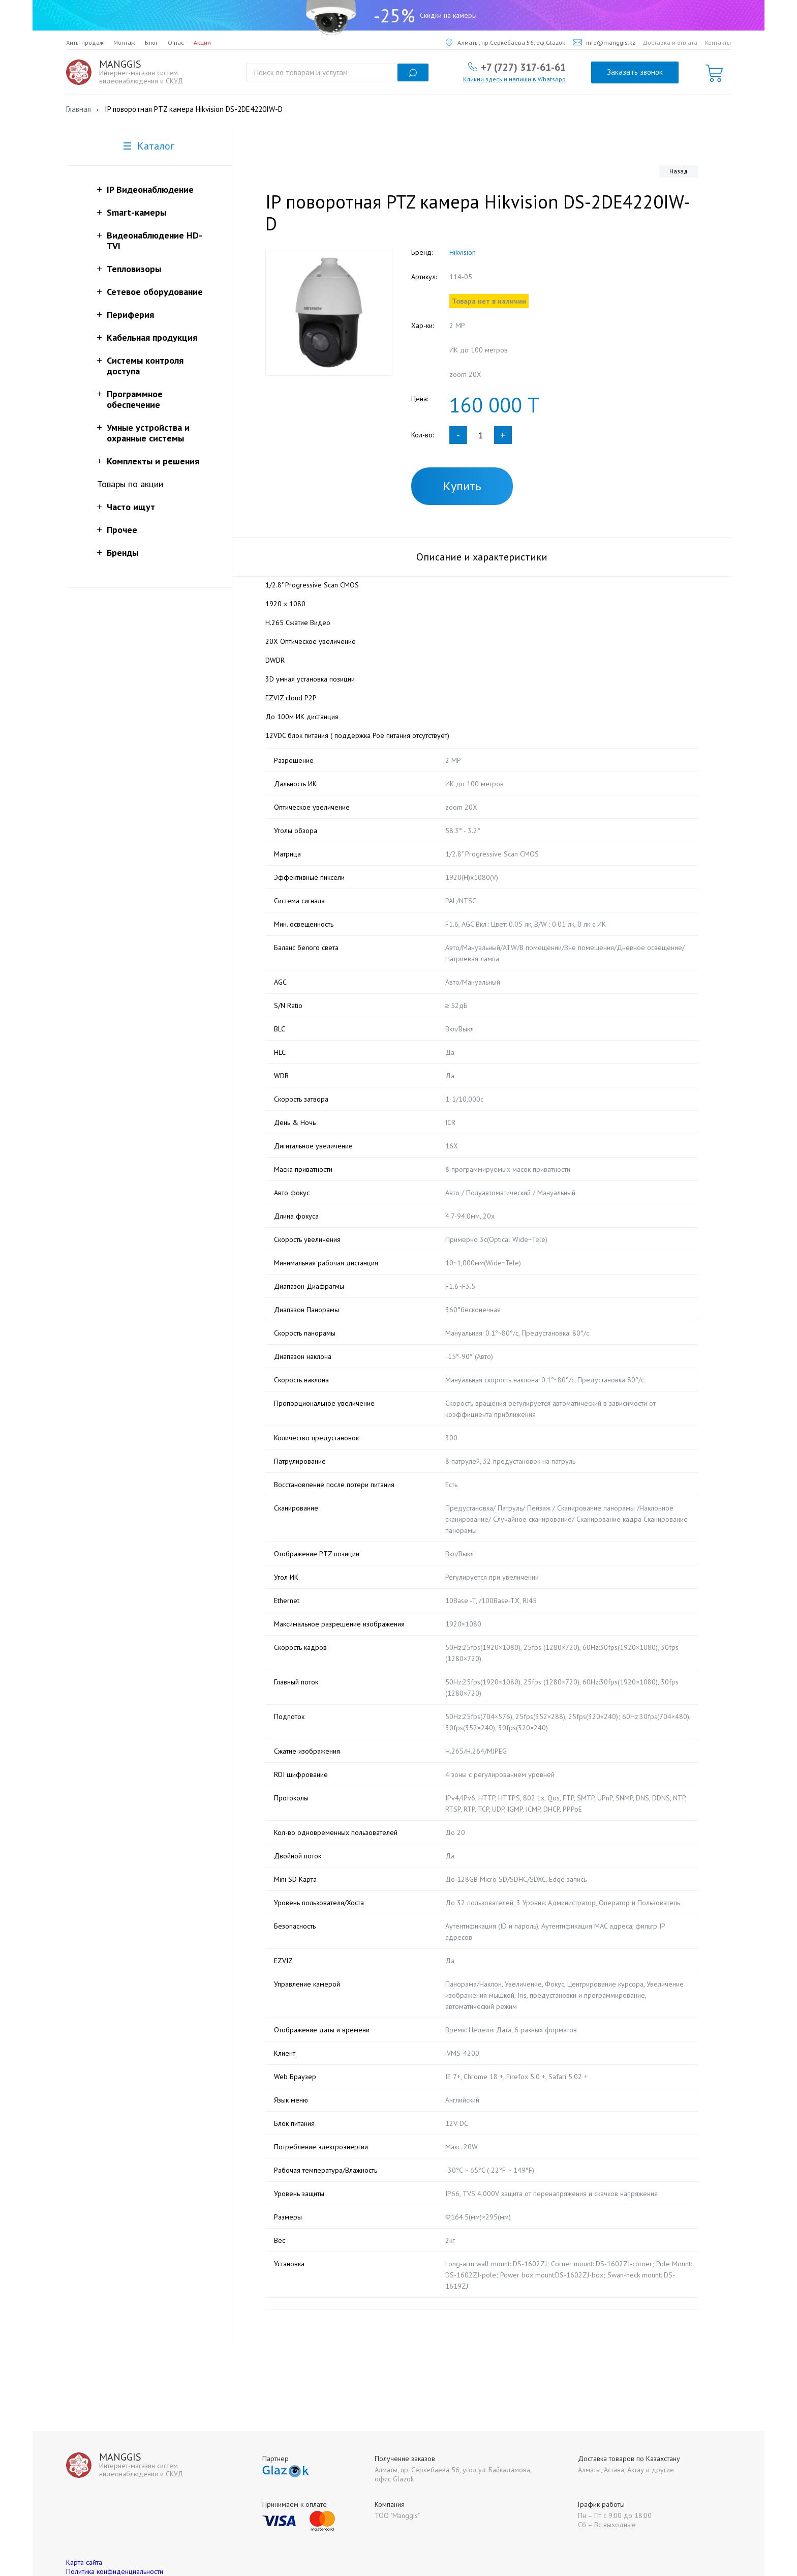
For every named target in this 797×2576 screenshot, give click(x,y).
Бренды (122, 552)
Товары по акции (130, 484)
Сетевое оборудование (155, 291)
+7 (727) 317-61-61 (523, 67)
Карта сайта (84, 2539)
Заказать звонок (635, 72)
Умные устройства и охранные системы (148, 432)
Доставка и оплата (669, 42)
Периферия (130, 314)
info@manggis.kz (604, 42)
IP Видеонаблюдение (150, 189)
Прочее (122, 529)
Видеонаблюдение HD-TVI (154, 240)
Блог (151, 42)
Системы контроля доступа (145, 365)
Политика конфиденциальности (114, 2549)
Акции (202, 42)
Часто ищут (131, 506)
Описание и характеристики (481, 557)
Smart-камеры (136, 212)
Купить (462, 486)
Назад (678, 171)
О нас (176, 42)
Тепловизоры (134, 268)
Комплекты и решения (153, 461)
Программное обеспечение (135, 399)
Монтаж (124, 42)
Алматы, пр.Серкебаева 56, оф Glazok (505, 42)
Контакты (718, 42)
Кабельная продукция (152, 337)
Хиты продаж (85, 42)
